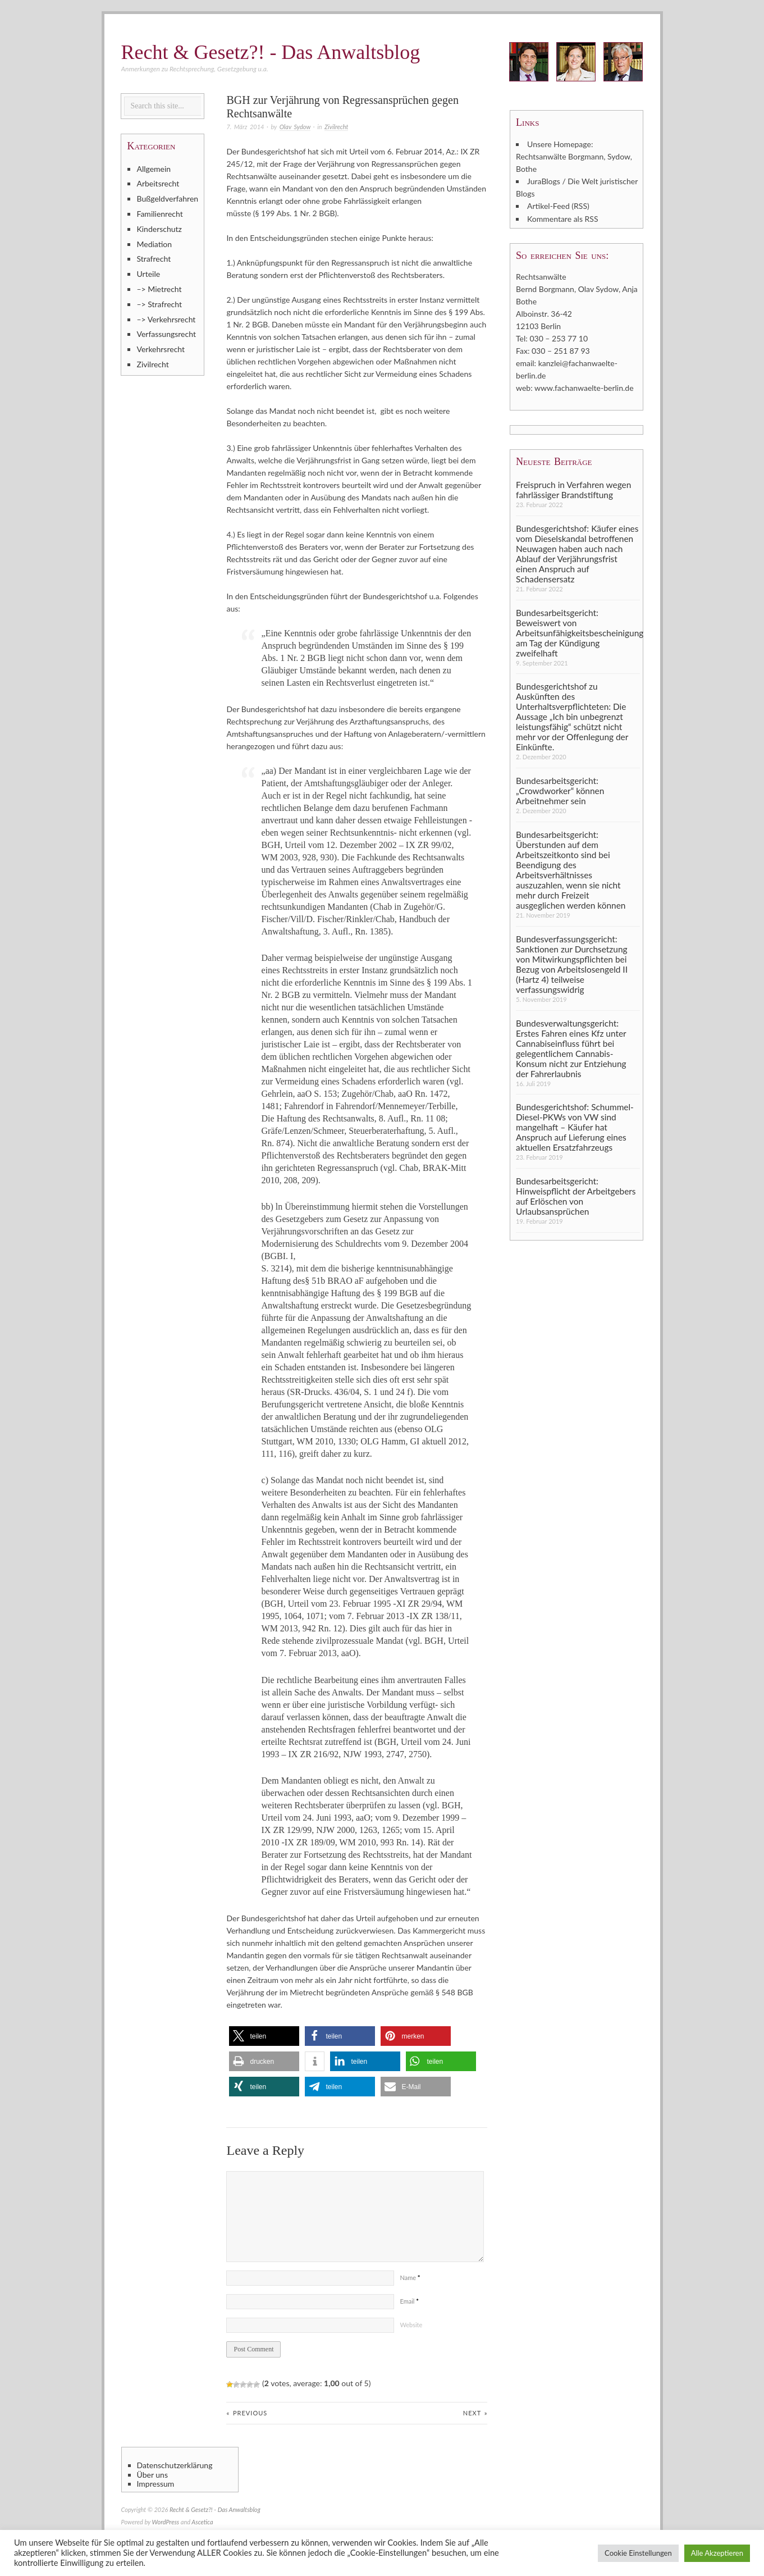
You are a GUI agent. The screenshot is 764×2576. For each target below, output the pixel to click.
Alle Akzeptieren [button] (717, 2552)
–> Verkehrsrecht (165, 319)
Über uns (152, 2474)
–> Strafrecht (159, 304)
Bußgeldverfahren (167, 198)
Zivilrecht (336, 126)
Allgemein (153, 169)
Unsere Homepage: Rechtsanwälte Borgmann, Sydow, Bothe (574, 156)
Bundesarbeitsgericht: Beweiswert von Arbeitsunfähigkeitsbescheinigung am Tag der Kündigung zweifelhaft (577, 632)
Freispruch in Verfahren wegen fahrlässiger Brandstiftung (573, 488)
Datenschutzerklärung (175, 2465)
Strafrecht (153, 258)
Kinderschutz (158, 229)
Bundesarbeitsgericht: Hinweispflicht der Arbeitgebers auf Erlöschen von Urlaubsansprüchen (575, 1195)
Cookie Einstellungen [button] (638, 2552)
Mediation (154, 244)
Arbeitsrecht (157, 183)
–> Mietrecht (158, 289)
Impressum (156, 2483)
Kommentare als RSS (562, 218)
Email (409, 2301)
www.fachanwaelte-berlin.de (584, 387)
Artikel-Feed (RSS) (558, 206)
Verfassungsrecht (165, 334)
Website (411, 2324)
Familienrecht (159, 213)
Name (410, 2277)
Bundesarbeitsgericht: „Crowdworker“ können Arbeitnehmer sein (560, 790)
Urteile (148, 274)
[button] (264, 2036)
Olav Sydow (295, 126)
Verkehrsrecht (160, 349)
